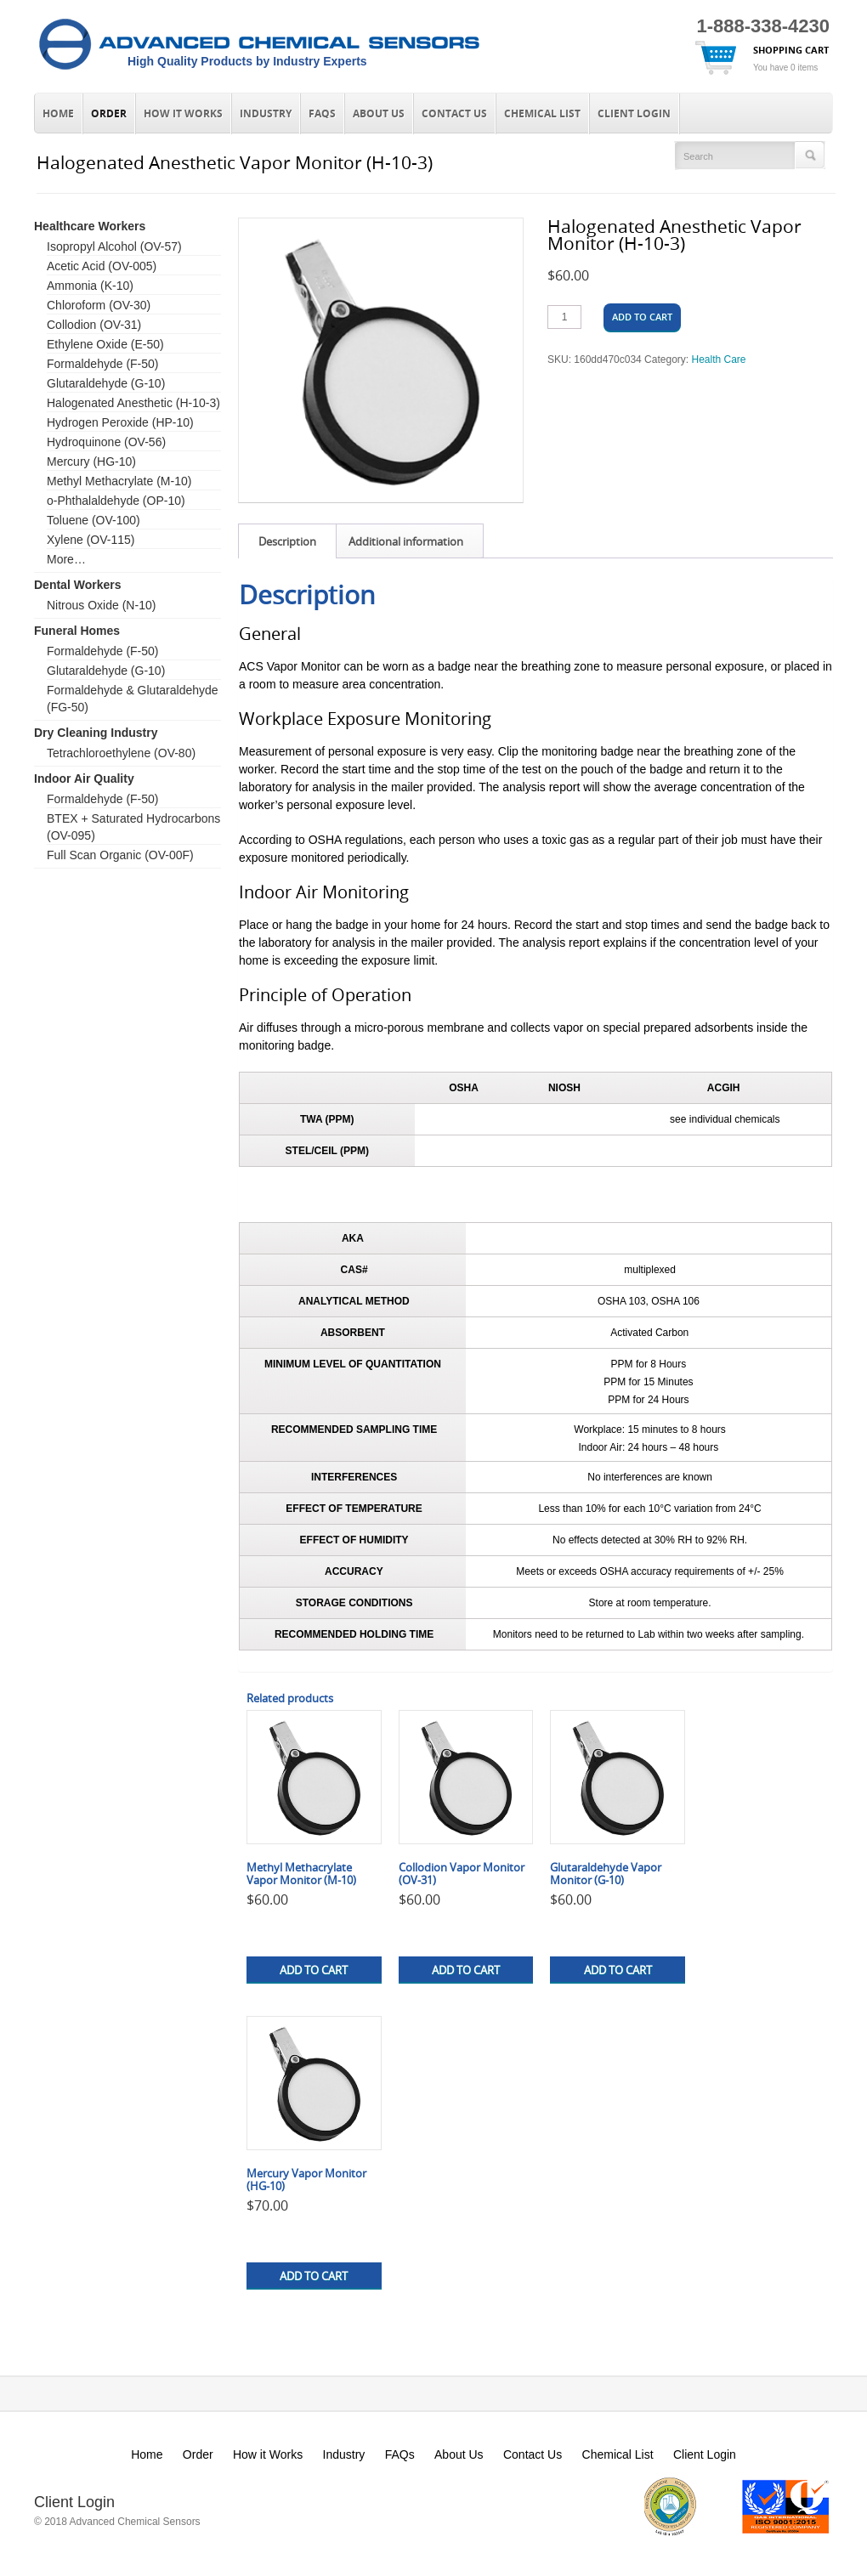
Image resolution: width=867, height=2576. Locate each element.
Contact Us (454, 114)
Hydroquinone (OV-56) (106, 442)
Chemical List (542, 114)
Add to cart (642, 316)
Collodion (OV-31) (94, 324)
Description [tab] (287, 541)
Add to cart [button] (314, 1970)
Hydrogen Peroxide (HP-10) (120, 422)
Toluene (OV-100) (93, 520)
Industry (266, 114)
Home (58, 114)
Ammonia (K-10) (90, 285)
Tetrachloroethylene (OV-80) (121, 753)
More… (66, 559)
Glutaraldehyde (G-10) (106, 383)
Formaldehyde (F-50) (103, 364)
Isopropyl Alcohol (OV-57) (114, 246)
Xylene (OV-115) (91, 539)
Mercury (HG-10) (91, 461)
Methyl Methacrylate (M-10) (119, 481)
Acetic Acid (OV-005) (101, 266)
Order (109, 114)
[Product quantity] (564, 317)
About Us (379, 114)
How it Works (183, 114)
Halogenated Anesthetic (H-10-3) (133, 403)
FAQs (322, 114)
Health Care (718, 359)
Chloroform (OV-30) (98, 305)
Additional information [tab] (405, 541)
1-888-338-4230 (763, 26)
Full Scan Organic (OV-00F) (120, 855)
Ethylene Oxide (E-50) (105, 344)
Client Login (634, 114)
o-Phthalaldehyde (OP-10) (116, 500)
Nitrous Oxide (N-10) (101, 605)
